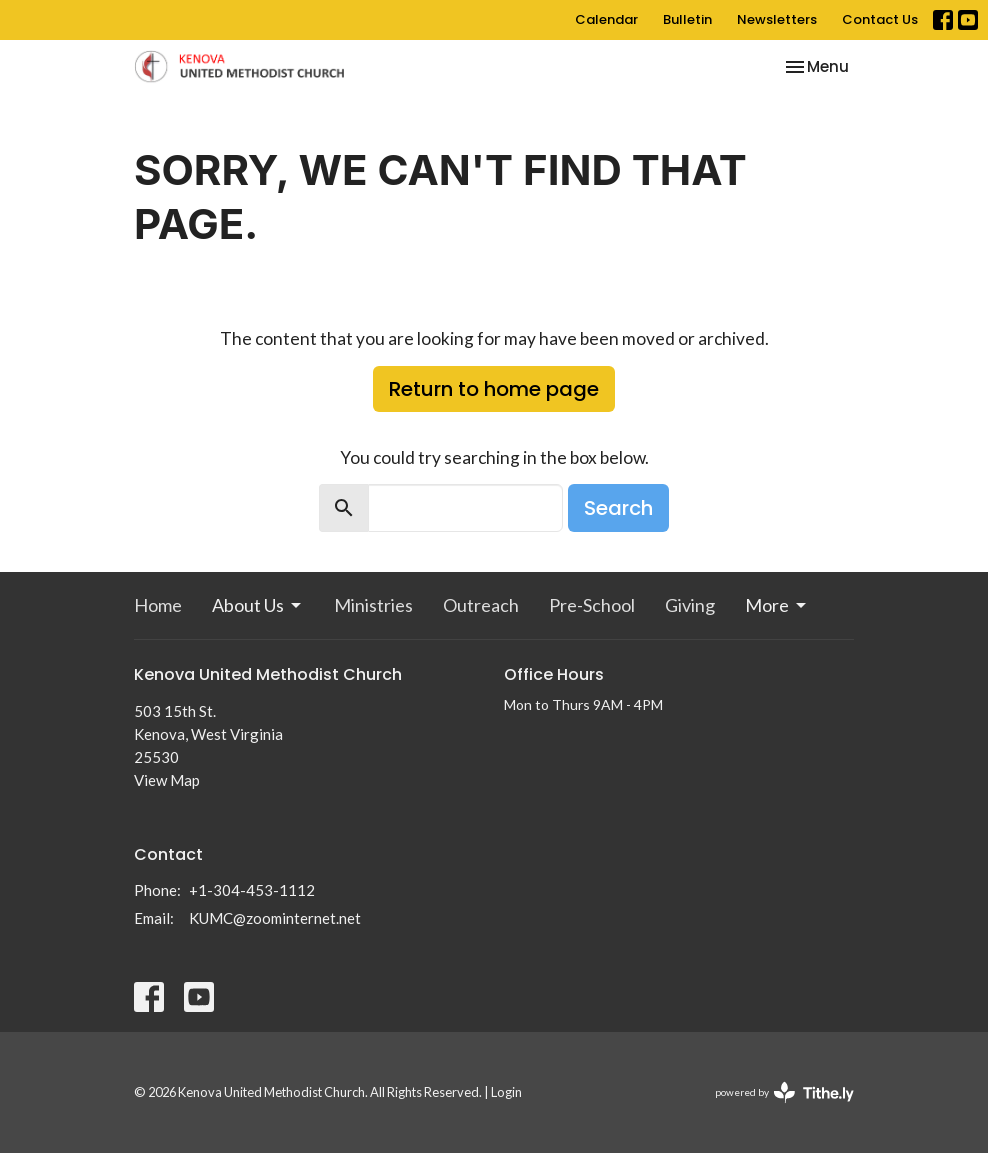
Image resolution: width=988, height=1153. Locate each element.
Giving (690, 605)
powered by (784, 1092)
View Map (167, 780)
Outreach (481, 605)
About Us (258, 605)
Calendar (606, 19)
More (777, 605)
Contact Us (880, 19)
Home (158, 605)
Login (506, 1092)
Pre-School (592, 605)
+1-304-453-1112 (252, 890)
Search (618, 508)
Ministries (373, 605)
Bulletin (687, 19)
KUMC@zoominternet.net (275, 918)
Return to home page (494, 389)
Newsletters (777, 19)
